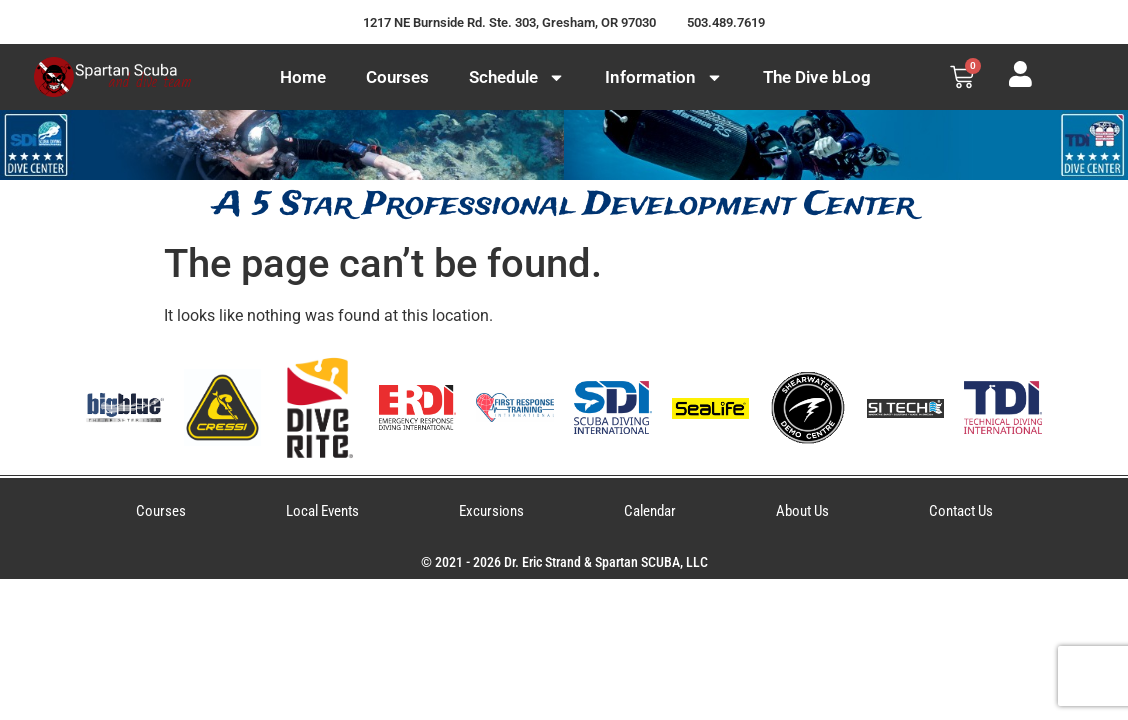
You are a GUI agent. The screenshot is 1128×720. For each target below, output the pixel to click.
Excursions (491, 511)
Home (303, 77)
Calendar (650, 511)
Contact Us (961, 511)
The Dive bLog (817, 77)
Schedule (517, 77)
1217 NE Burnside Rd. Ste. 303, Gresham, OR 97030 (509, 22)
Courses (397, 77)
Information (664, 77)
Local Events (322, 511)
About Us (802, 511)
